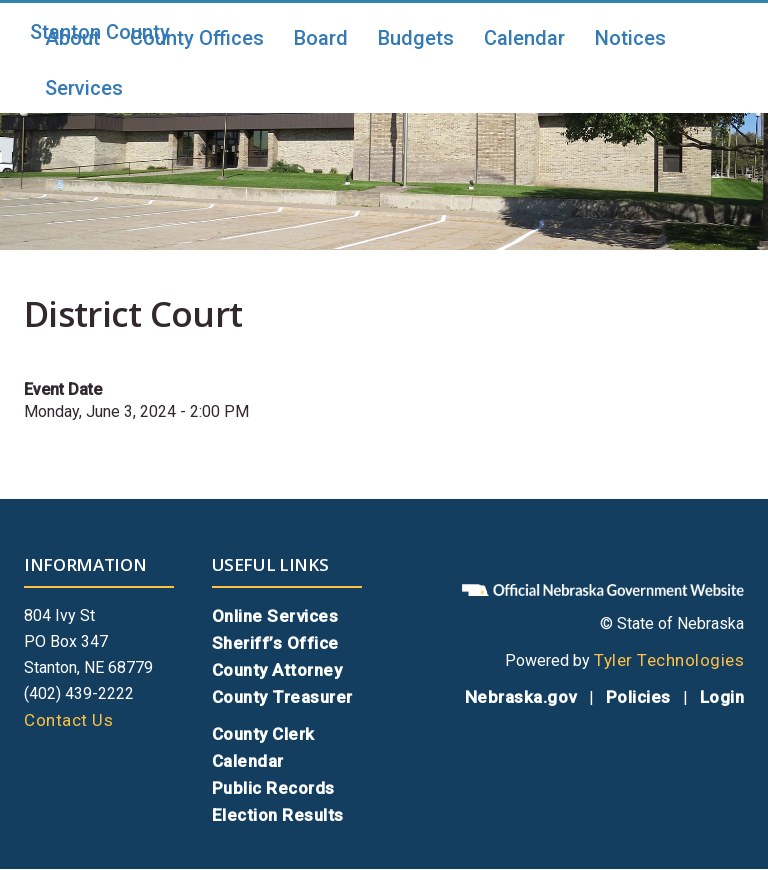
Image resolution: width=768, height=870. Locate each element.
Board (321, 38)
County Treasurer (282, 697)
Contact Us (68, 720)
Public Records (273, 788)
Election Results (278, 815)
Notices (630, 38)
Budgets (416, 38)
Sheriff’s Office (275, 643)
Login (722, 697)
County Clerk (263, 734)
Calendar (524, 38)
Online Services (275, 616)
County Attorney (277, 670)
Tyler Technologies (669, 660)
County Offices (197, 38)
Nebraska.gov (521, 697)
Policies (638, 697)
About (72, 38)
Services (84, 88)
